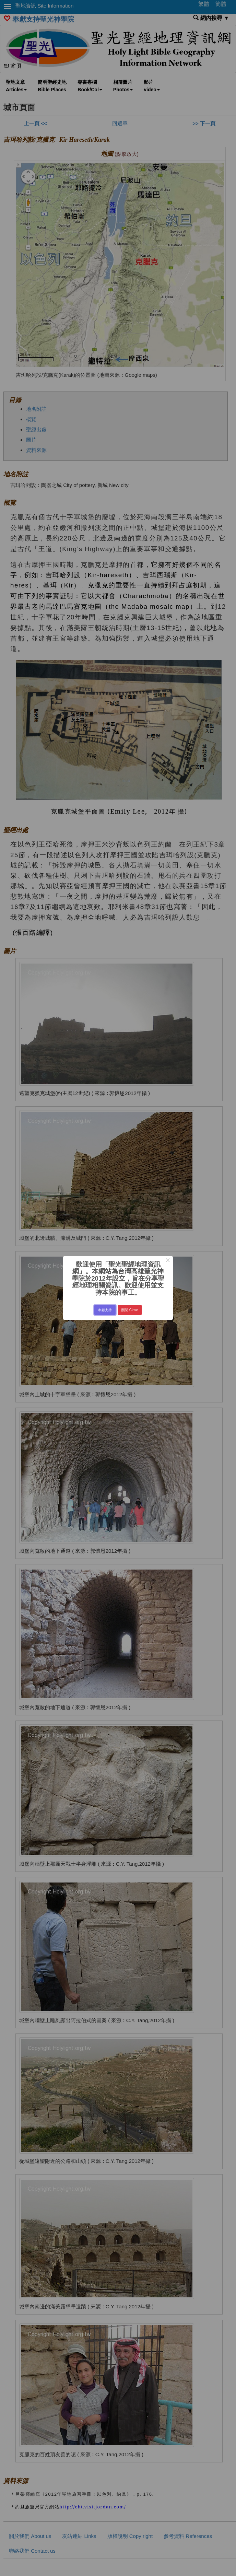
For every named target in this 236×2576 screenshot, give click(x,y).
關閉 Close (129, 1310)
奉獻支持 (105, 1310)
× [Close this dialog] (167, 1261)
